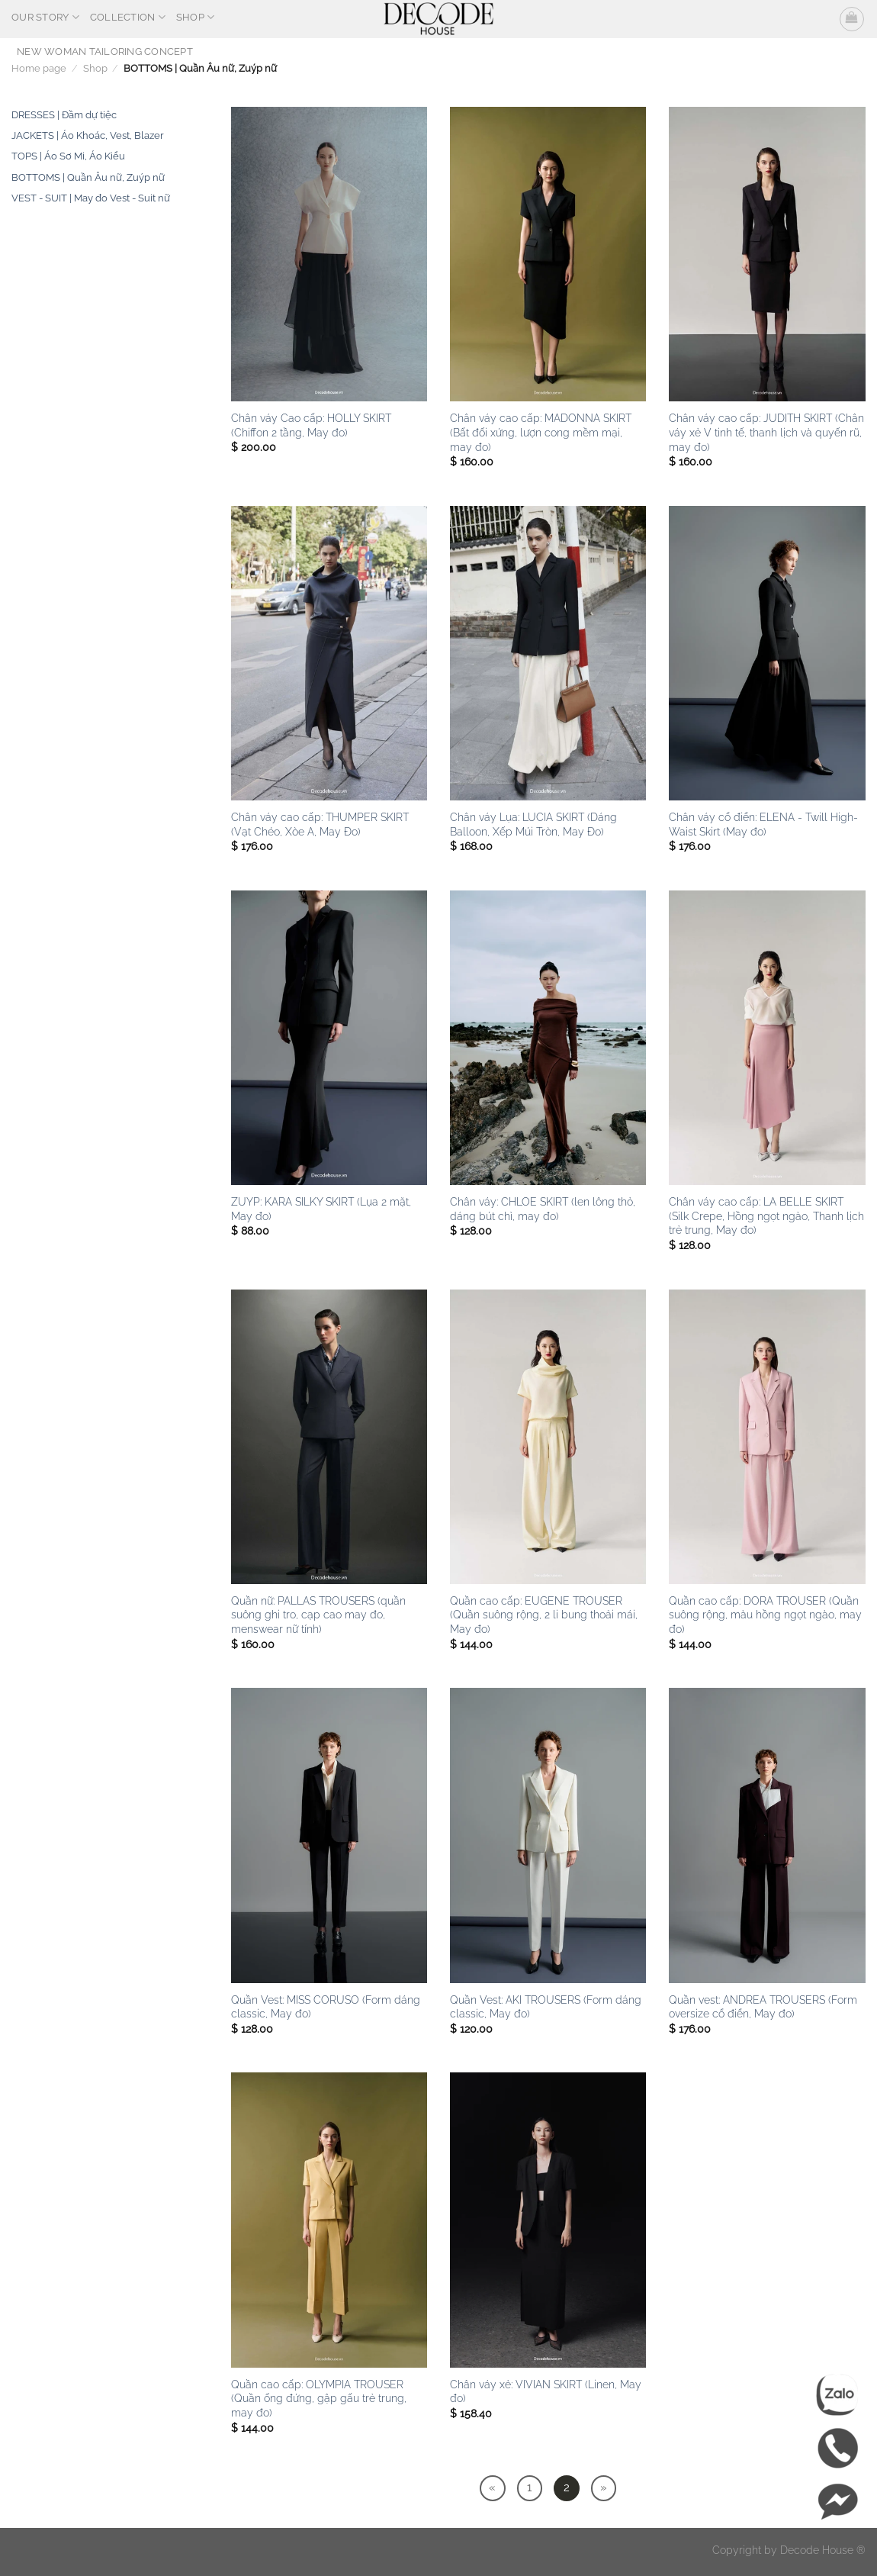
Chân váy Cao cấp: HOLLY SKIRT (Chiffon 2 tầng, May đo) (311, 425)
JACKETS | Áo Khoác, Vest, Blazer (87, 135)
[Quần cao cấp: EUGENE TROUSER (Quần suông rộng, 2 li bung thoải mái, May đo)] (548, 1437)
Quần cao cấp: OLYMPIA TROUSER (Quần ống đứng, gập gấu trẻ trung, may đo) (318, 2398)
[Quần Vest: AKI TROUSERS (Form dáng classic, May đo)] (548, 1835)
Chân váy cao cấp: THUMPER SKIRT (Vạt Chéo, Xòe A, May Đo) (320, 824)
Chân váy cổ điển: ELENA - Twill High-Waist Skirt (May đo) (763, 824)
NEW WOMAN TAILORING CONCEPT (105, 51)
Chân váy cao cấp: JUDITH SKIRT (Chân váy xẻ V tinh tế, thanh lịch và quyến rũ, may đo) (766, 431)
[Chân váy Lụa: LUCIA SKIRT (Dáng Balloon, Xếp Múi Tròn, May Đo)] (548, 653)
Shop (195, 17)
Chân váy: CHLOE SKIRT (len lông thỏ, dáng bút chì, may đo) (542, 1208)
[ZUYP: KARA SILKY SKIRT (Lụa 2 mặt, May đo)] (329, 1037)
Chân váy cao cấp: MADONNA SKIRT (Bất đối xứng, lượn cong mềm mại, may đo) (540, 431)
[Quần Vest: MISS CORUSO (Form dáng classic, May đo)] (329, 1835)
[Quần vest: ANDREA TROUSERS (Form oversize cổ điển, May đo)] (767, 1835)
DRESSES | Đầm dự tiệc (64, 115)
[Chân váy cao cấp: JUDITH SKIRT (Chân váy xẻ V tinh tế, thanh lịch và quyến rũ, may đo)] (767, 254)
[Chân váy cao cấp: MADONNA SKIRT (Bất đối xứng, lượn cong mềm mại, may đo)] (548, 254)
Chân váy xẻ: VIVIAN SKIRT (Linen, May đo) (545, 2391)
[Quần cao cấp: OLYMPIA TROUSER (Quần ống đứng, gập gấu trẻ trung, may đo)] (329, 2219)
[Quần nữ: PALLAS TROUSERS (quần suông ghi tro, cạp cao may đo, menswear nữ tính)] (329, 1437)
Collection (127, 17)
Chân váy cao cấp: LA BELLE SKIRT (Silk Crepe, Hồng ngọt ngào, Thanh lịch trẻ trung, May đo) (766, 1215)
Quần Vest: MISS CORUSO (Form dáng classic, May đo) (325, 2007)
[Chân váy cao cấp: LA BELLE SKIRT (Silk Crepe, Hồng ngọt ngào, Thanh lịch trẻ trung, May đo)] (767, 1037)
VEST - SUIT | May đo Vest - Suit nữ (90, 198)
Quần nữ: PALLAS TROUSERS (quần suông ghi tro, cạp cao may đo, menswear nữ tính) (318, 1614)
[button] (852, 19)
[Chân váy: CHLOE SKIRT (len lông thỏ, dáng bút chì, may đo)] (548, 1037)
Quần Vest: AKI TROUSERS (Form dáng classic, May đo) (545, 2007)
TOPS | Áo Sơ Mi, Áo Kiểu (68, 156)
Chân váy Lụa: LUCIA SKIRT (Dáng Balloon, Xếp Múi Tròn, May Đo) (533, 824)
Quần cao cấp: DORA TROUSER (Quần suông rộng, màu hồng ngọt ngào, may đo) (765, 1614)
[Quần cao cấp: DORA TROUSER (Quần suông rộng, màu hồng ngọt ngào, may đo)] (767, 1437)
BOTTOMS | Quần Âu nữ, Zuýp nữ (88, 177)
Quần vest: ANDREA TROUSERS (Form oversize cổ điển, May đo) (763, 2007)
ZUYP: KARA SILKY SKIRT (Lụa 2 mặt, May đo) (321, 1208)
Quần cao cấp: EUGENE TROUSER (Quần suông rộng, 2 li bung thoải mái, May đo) (544, 1614)
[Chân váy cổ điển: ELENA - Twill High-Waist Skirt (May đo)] (767, 653)
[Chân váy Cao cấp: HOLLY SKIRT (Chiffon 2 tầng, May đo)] (329, 254)
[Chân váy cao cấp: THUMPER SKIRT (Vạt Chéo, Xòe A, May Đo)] (329, 653)
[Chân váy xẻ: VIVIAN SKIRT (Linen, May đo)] (548, 2219)
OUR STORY (45, 17)
